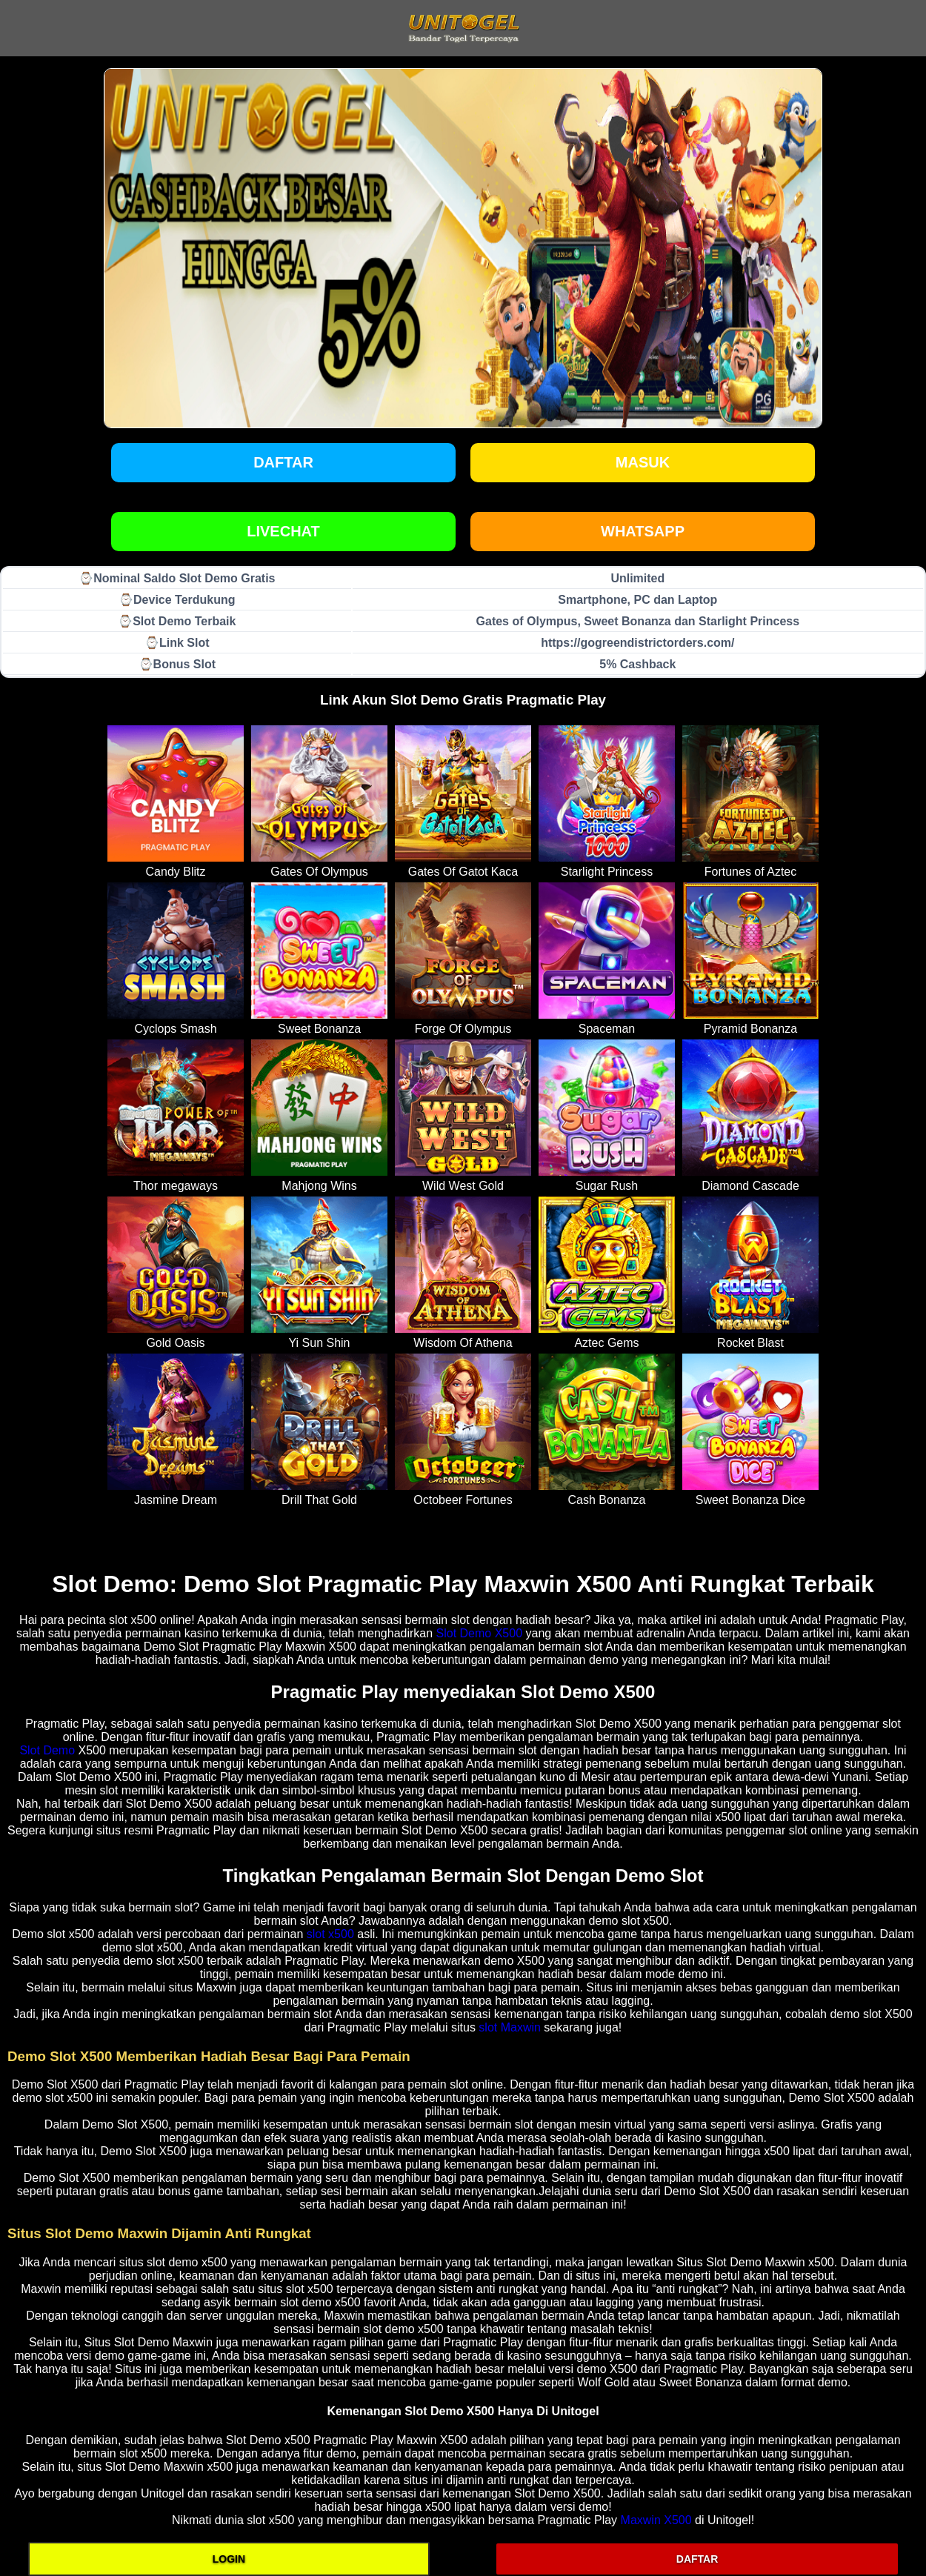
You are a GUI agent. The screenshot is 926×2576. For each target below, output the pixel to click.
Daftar (283, 462)
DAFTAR (697, 2559)
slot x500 (330, 1934)
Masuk (643, 462)
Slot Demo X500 (479, 1633)
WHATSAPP (642, 531)
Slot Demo (47, 1750)
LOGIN (229, 2559)
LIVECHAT (283, 531)
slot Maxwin (510, 2027)
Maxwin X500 (656, 2520)
